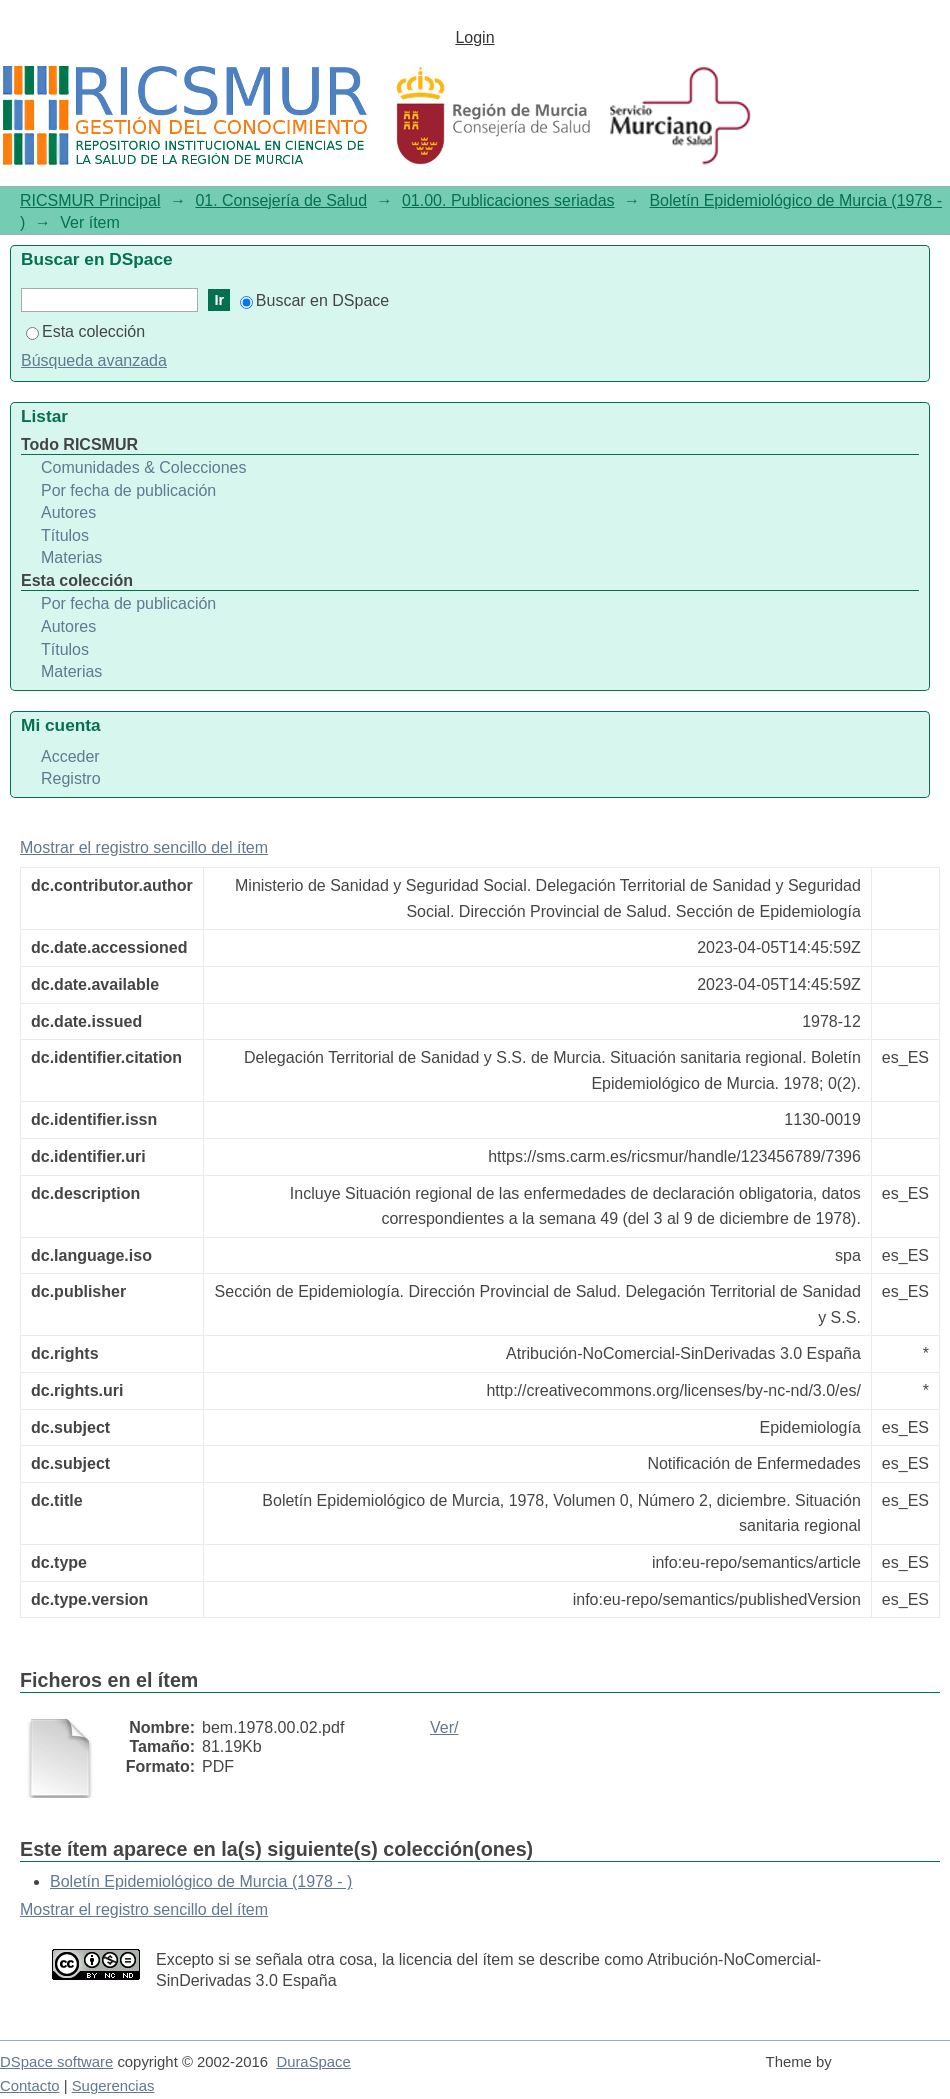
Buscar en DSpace (314, 300)
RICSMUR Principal (90, 200)
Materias (71, 557)
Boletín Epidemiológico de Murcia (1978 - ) (201, 1881)
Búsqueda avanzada (94, 360)
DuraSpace (313, 2062)
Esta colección (85, 331)
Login (474, 37)
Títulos (65, 535)
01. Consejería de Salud (281, 200)
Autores (68, 512)
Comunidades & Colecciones (143, 467)
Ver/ (444, 1727)
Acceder (70, 756)
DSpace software (56, 2062)
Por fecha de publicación (128, 490)
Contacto (30, 2086)
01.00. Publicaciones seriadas (508, 200)
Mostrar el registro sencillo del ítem (144, 847)
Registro (71, 778)
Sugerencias (113, 2086)
